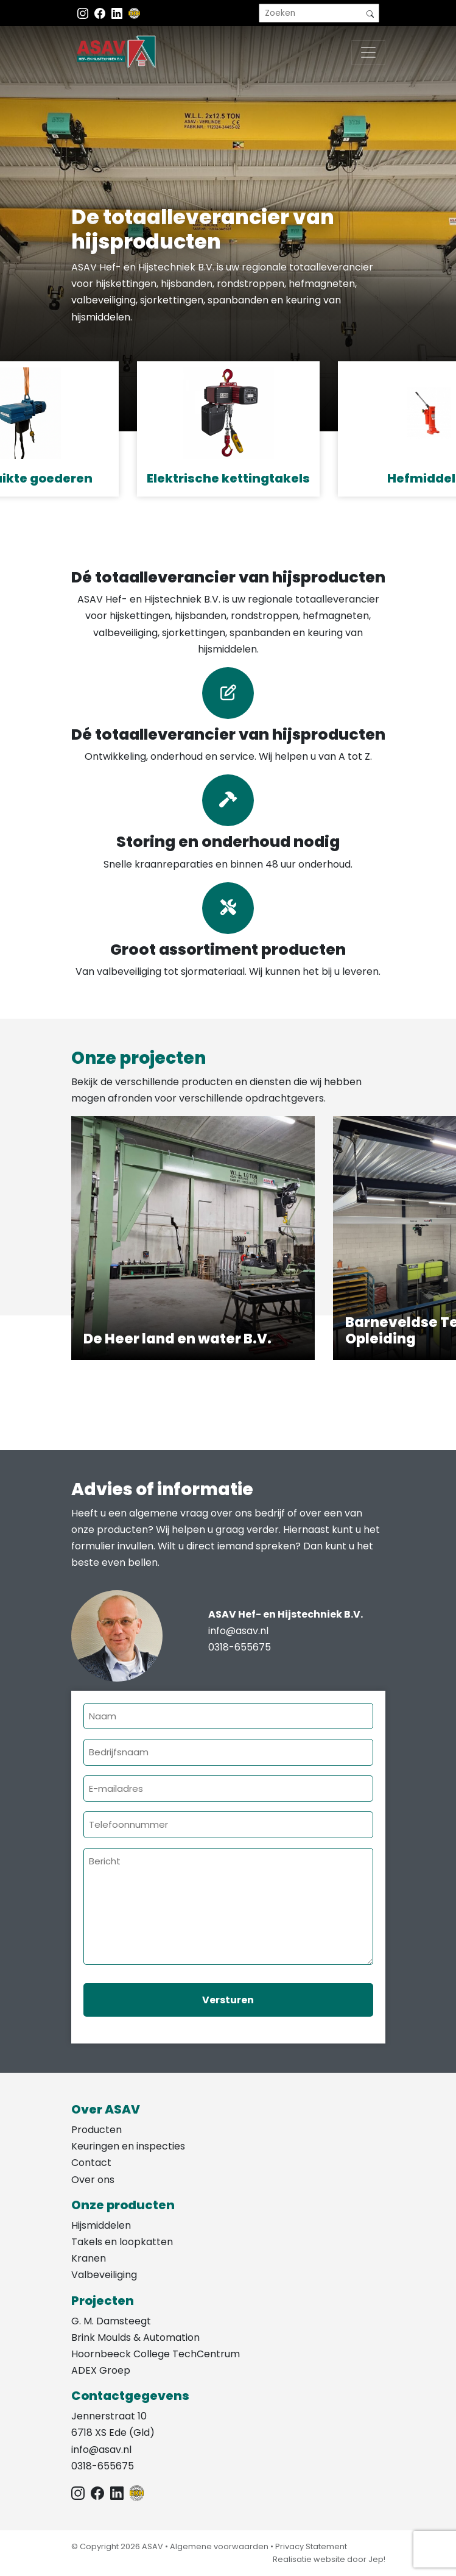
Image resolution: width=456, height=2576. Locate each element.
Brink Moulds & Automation (135, 2337)
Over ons (92, 2180)
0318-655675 (239, 1647)
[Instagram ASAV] (84, 13)
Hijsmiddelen (101, 2225)
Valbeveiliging (104, 2275)
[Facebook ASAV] (101, 13)
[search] (319, 13)
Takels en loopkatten (122, 2242)
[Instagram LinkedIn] (118, 13)
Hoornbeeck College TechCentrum (155, 2354)
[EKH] (134, 13)
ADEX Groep (100, 2370)
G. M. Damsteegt (111, 2321)
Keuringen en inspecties (128, 2146)
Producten (96, 2130)
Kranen (88, 2258)
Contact (91, 2163)
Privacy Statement (311, 2546)
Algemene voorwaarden (219, 2546)
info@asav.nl (238, 1631)
